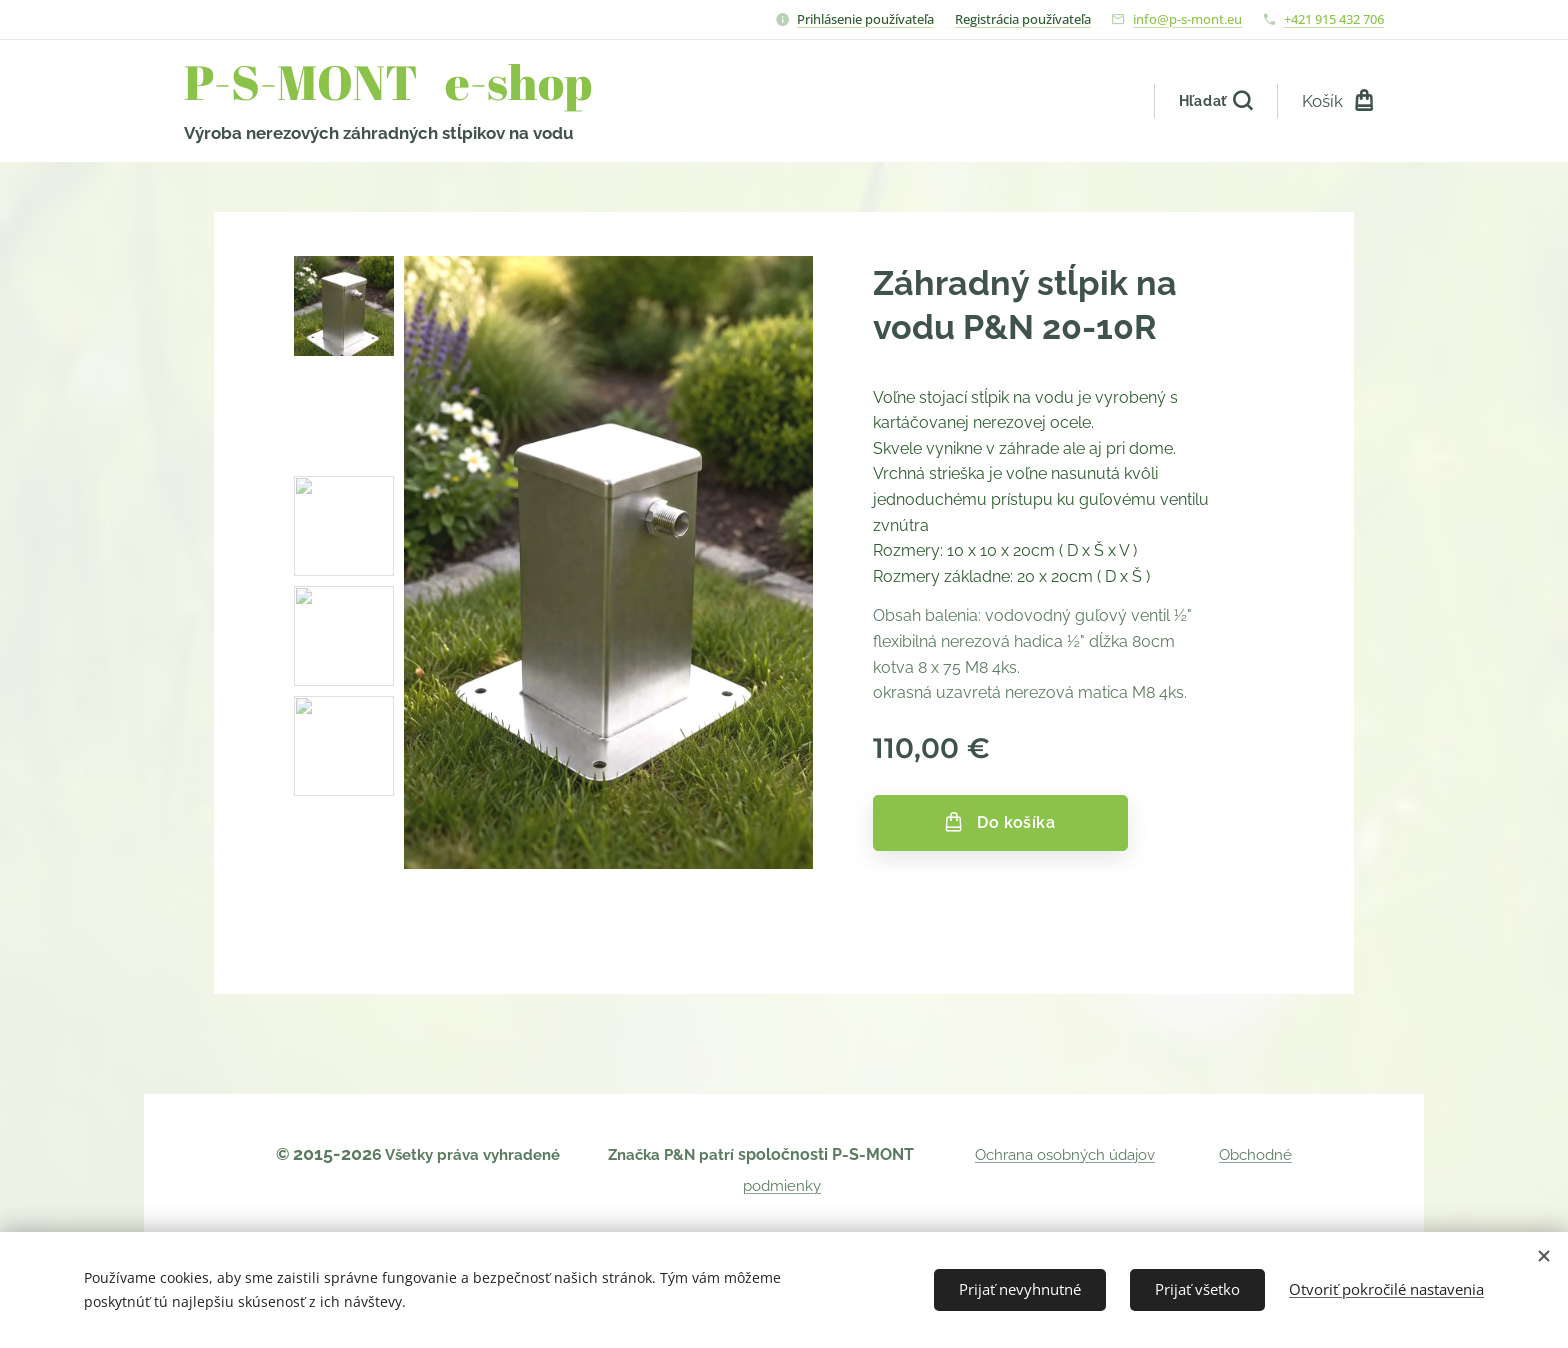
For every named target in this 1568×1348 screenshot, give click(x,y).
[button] (1215, 101)
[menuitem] (1027, 101)
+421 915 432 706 (1334, 19)
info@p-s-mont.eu (1187, 19)
